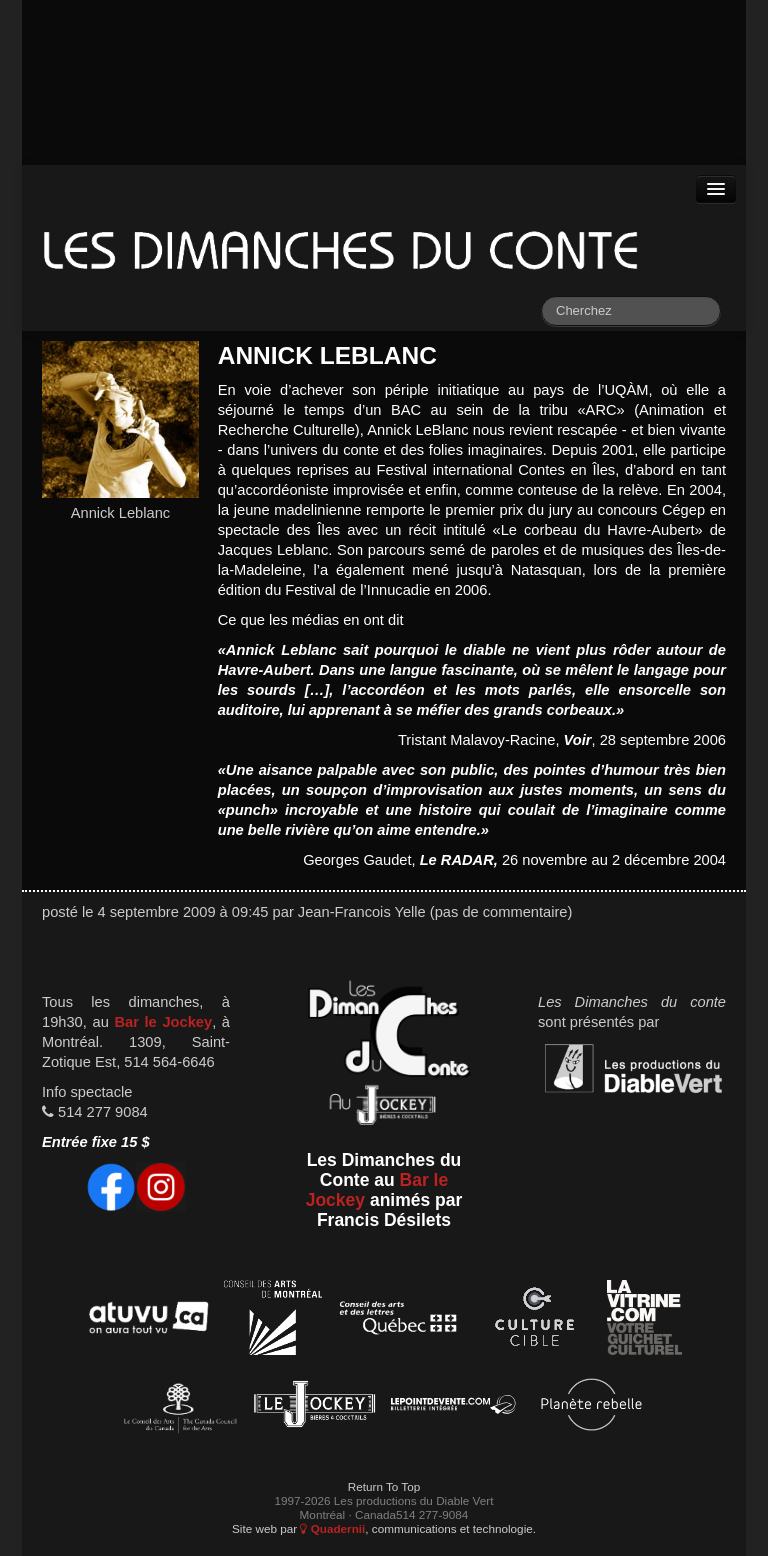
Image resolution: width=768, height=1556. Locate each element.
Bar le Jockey (163, 1022)
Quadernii (332, 1528)
